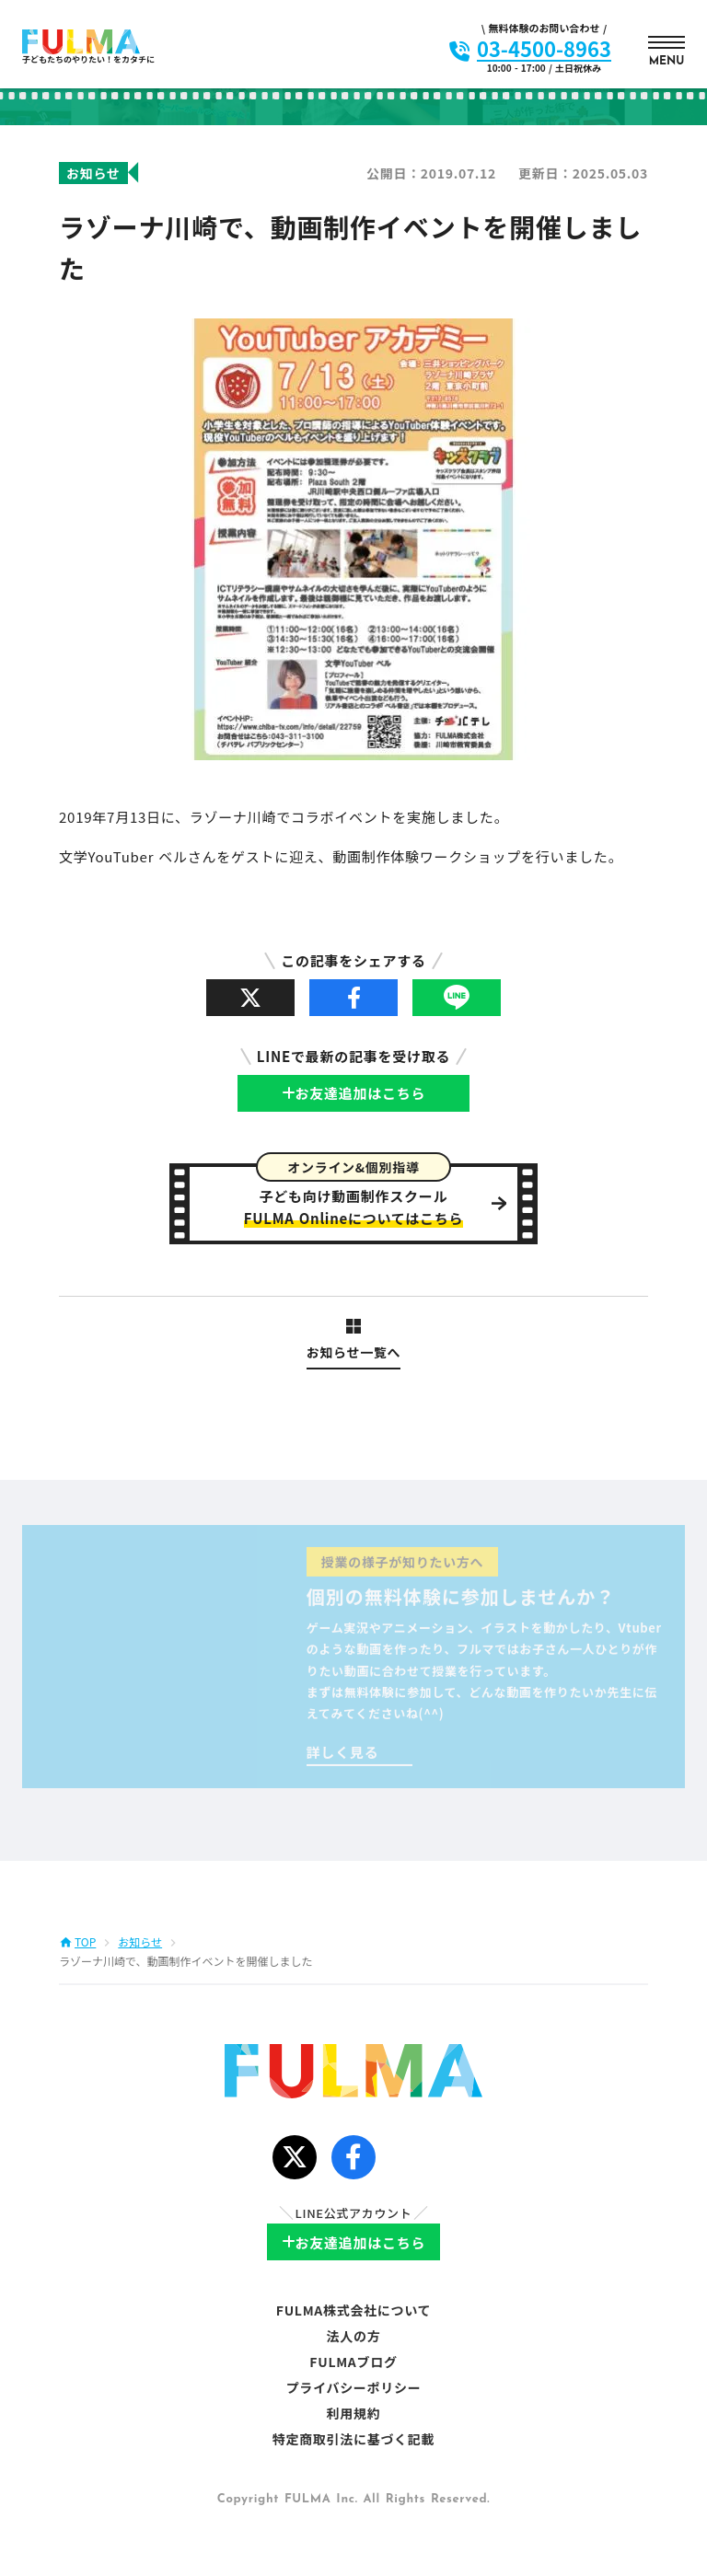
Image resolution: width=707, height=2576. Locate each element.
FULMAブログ (353, 2361)
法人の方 (354, 2336)
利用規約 (354, 2413)
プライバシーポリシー (354, 2387)
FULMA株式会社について (353, 2310)
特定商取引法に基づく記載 (353, 2439)
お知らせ (140, 1942)
